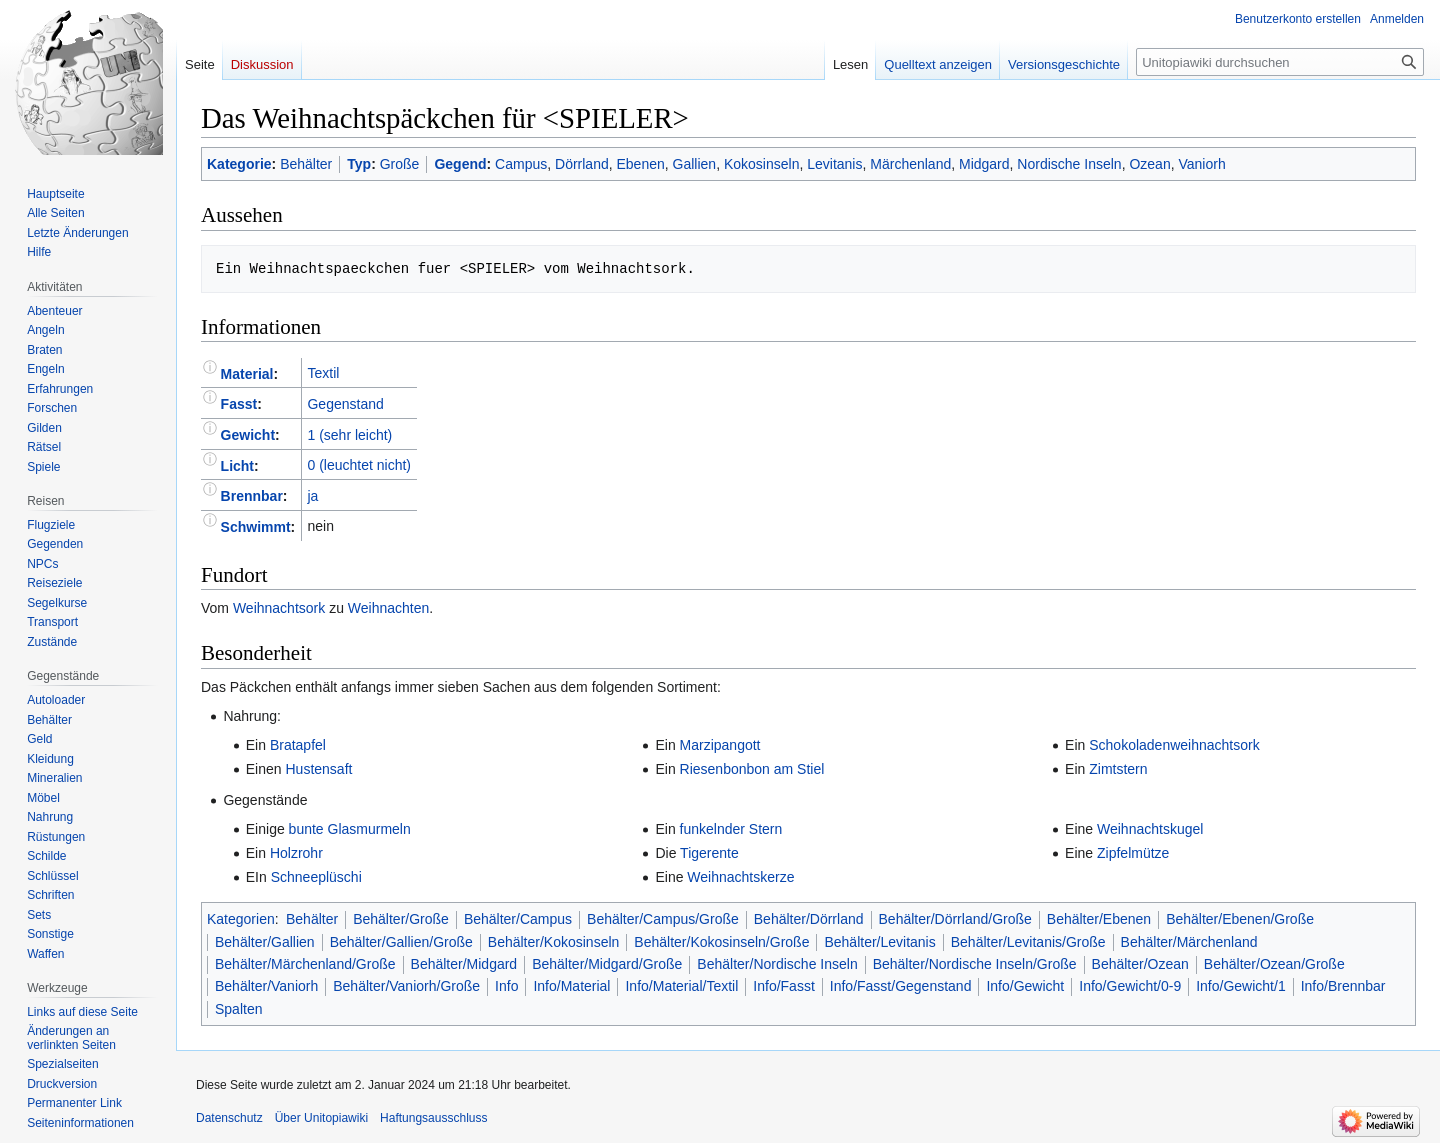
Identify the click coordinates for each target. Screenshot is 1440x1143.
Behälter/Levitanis (879, 942)
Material (247, 373)
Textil (323, 373)
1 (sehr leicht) (349, 435)
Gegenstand (345, 404)
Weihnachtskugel (1150, 829)
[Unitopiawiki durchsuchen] (1280, 62)
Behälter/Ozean (1140, 964)
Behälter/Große (401, 919)
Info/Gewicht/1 (1241, 986)
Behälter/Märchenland (1189, 942)
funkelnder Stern (731, 829)
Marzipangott (720, 745)
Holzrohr (296, 853)
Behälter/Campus (518, 919)
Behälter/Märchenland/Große (305, 964)
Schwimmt (256, 526)
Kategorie (239, 164)
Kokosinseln (762, 164)
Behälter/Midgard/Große (607, 964)
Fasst (239, 404)
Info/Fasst (783, 986)
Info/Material (571, 986)
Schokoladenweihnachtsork (1174, 745)
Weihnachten (388, 608)
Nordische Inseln (1069, 164)
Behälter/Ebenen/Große (1240, 919)
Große (400, 164)
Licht (237, 465)
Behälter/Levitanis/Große (1028, 942)
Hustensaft (318, 769)
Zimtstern (1118, 769)
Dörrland (582, 164)
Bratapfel (298, 745)
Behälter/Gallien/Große (401, 942)
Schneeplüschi (316, 877)
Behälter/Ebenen (1099, 919)
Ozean (1149, 164)
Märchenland (910, 164)
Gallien (695, 164)
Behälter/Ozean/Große (1274, 964)
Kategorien (241, 919)
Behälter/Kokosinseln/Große (721, 942)
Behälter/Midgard (464, 964)
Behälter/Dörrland (809, 919)
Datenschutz (229, 1118)
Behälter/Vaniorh (266, 986)
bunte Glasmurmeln (350, 829)
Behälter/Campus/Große (663, 919)
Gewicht (248, 435)
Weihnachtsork (279, 608)
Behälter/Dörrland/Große (955, 919)
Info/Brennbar (1343, 986)
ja (312, 496)
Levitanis (834, 164)
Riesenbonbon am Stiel (752, 769)
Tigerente (709, 853)
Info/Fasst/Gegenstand (901, 986)
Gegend (460, 164)
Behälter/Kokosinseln (554, 942)
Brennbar (252, 496)
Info (506, 986)
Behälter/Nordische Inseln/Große (975, 964)
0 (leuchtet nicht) (359, 465)
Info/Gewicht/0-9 (1130, 986)
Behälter (306, 164)
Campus (521, 164)
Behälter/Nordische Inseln (777, 964)
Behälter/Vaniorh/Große (406, 986)
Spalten (238, 1009)
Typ (359, 164)
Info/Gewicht (1025, 986)
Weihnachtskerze (740, 877)
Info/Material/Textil (681, 986)
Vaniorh (1201, 164)
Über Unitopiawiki (321, 1118)
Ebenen (641, 164)
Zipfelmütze (1133, 853)
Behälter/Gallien (265, 942)
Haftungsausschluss (433, 1118)
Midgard (984, 164)
